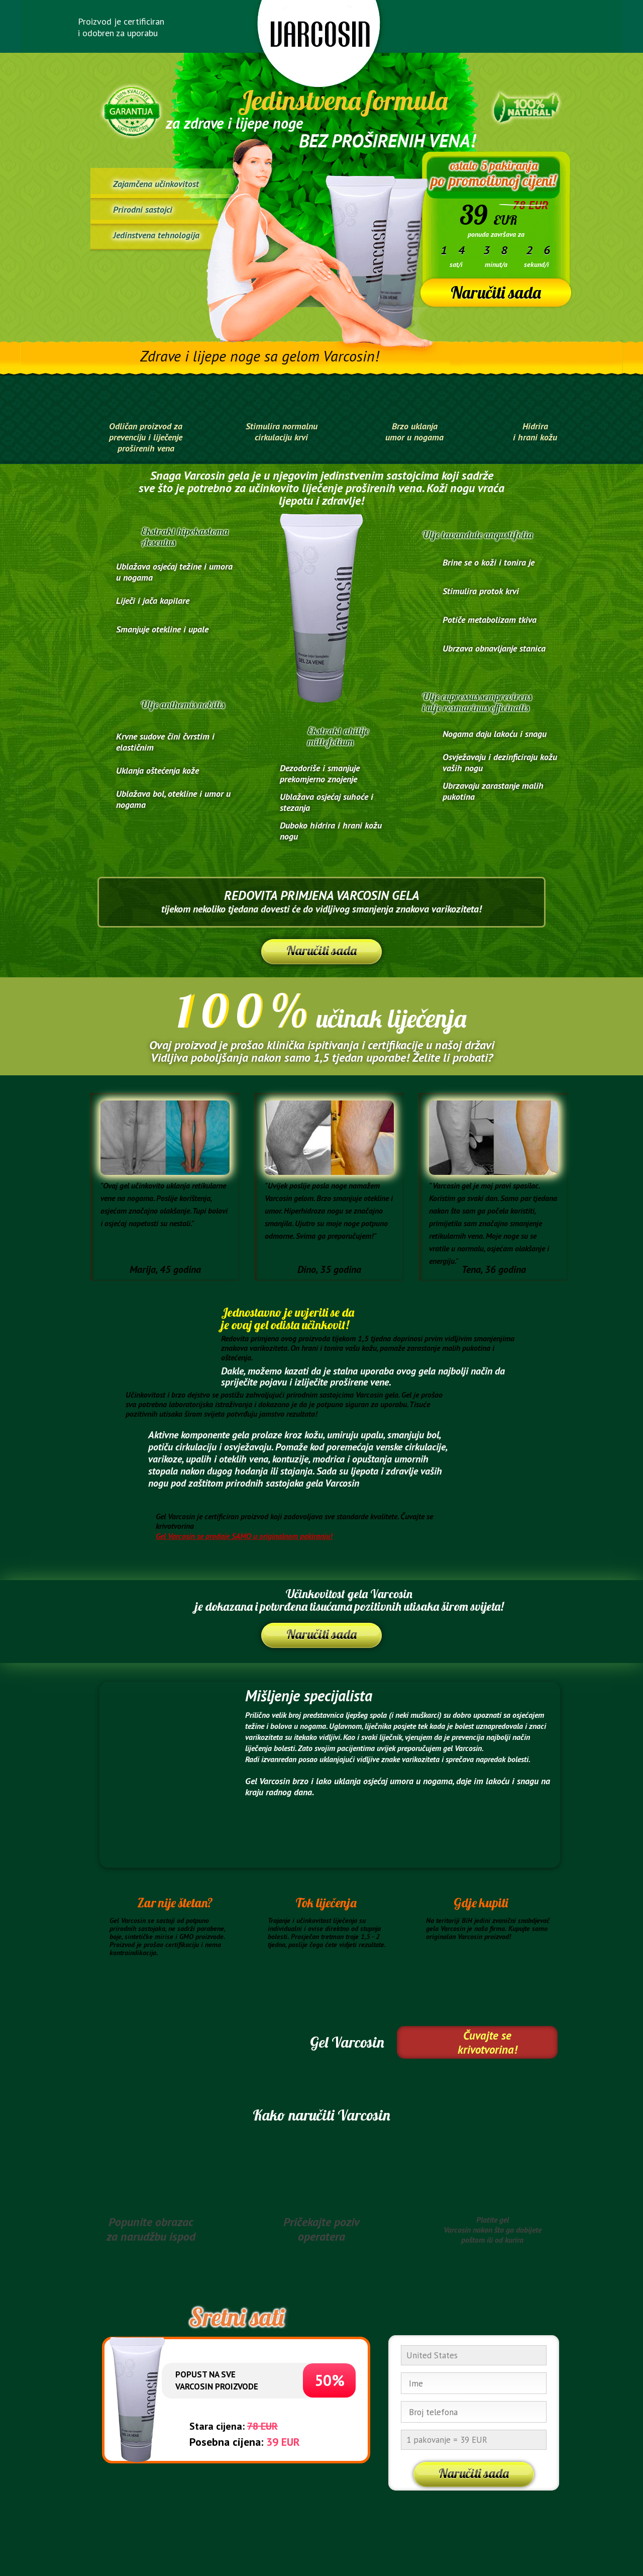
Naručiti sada (496, 292)
